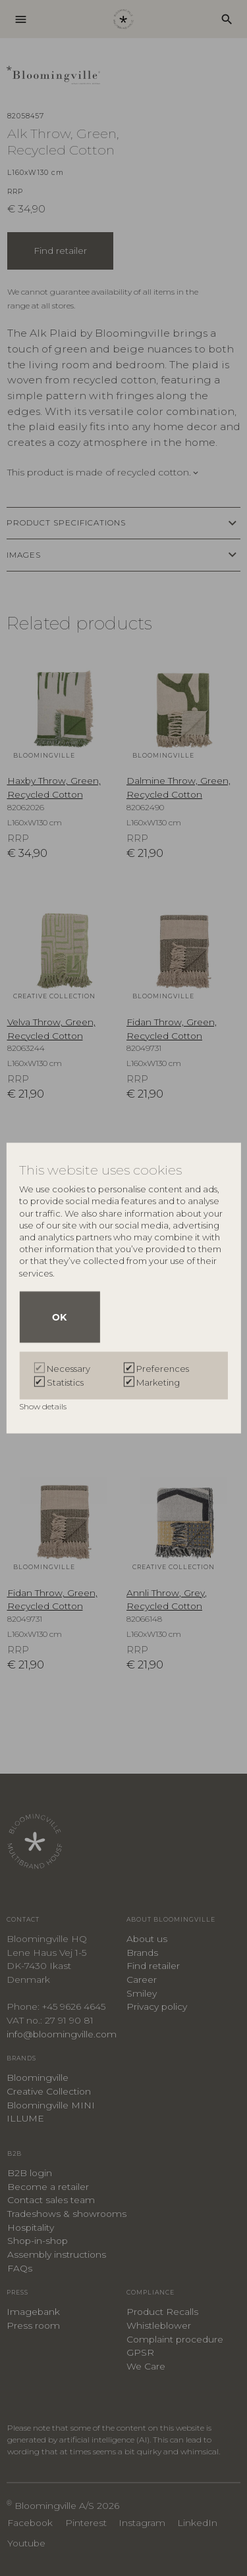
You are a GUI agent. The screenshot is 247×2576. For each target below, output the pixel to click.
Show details (44, 1406)
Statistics (65, 1382)
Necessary (68, 1368)
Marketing (158, 1382)
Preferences (162, 1368)
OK (59, 1317)
